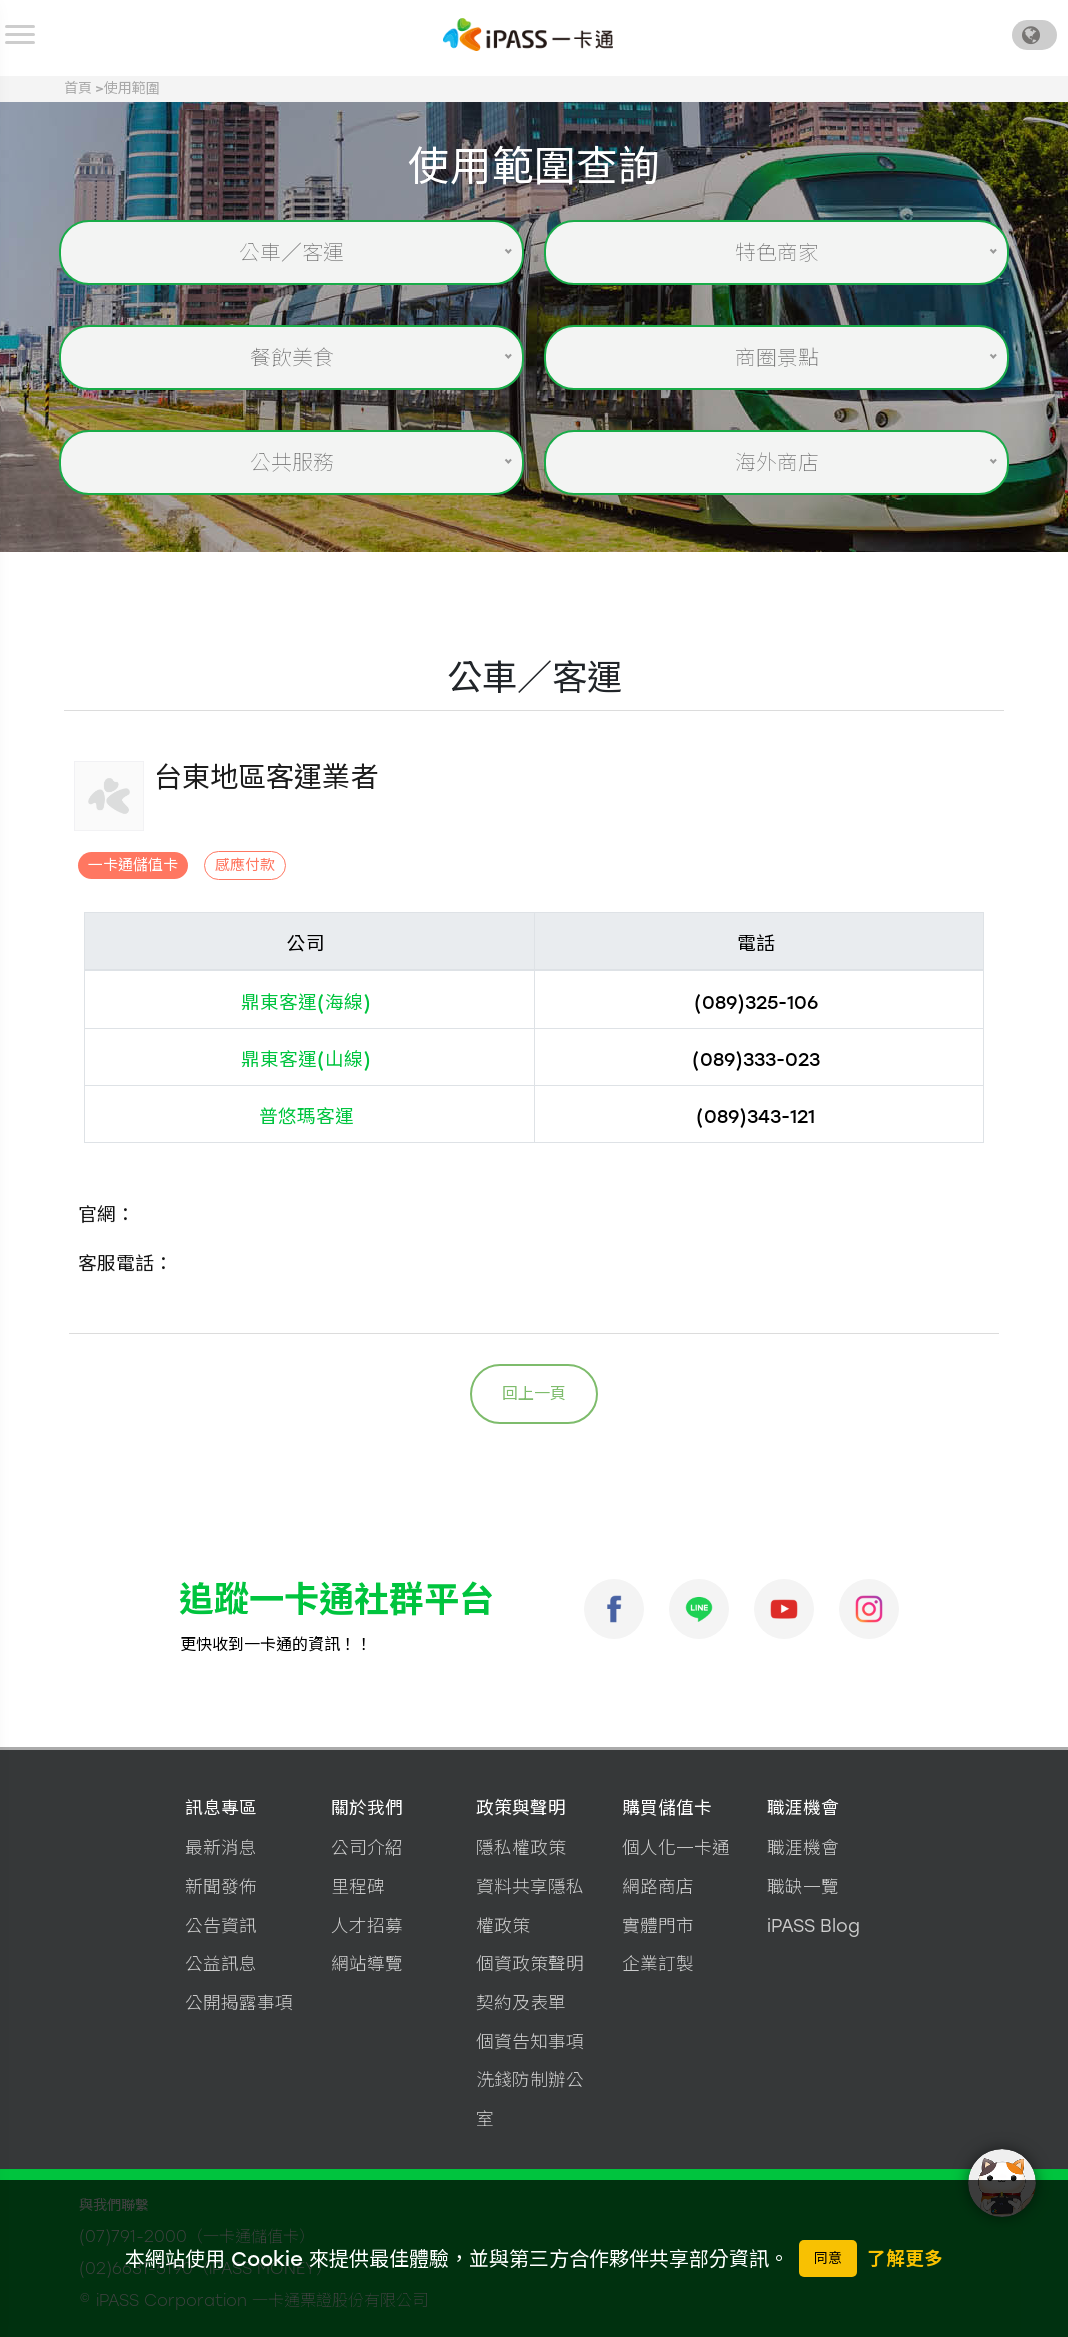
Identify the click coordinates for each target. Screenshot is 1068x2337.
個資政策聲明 (530, 1963)
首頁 (78, 88)
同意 (828, 2258)
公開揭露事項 (239, 2002)
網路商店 (658, 1886)
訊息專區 (221, 1807)
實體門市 (658, 1925)
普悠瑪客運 (306, 1116)
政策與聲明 (521, 1807)
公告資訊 (221, 1925)
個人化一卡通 (676, 1847)
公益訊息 (221, 1963)
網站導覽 (367, 1963)
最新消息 (221, 1847)
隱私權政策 (521, 1847)
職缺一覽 (803, 1886)
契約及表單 (521, 2002)
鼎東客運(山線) (306, 1059)
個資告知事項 (530, 2041)
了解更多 (905, 2258)
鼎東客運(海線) (306, 1002)
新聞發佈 (221, 1886)
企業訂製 (658, 1963)
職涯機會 (803, 1807)
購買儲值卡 (667, 1807)
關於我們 (367, 1807)
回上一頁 (534, 1393)
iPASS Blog (813, 1925)
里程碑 (358, 1886)
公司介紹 (367, 1847)
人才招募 (367, 1925)
